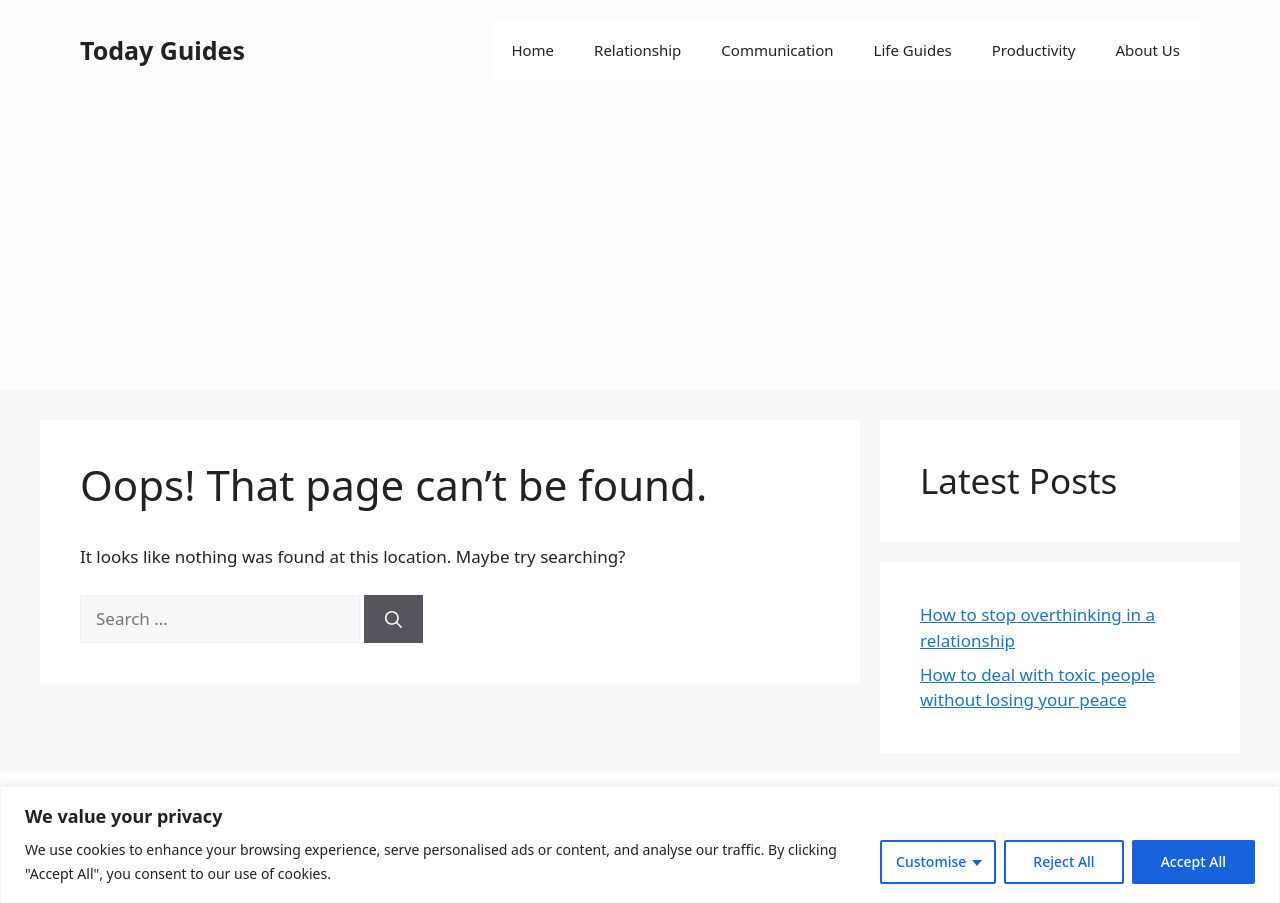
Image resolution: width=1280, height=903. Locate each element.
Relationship (637, 50)
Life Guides (913, 50)
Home (532, 50)
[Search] (393, 619)
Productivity (1034, 50)
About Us (1147, 50)
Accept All (1193, 861)
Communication (777, 50)
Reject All (1063, 861)
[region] (640, 844)
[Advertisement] (640, 250)
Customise (931, 861)
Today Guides (162, 50)
